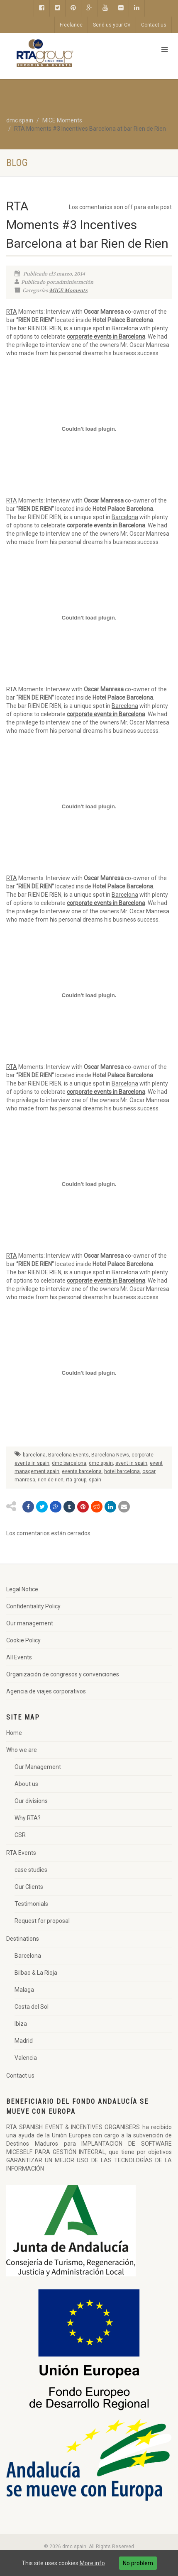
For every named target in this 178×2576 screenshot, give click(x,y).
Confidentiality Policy (33, 1606)
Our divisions (31, 1801)
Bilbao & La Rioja (36, 1972)
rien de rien (50, 1480)
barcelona (34, 1455)
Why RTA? (28, 1818)
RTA (11, 311)
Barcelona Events (68, 1455)
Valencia (26, 2057)
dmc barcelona (69, 1463)
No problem (138, 2563)
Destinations (22, 1938)
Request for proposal (42, 1920)
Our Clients (29, 1886)
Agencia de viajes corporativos (46, 1691)
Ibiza (21, 2023)
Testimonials (31, 1903)
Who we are (21, 1750)
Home (14, 1733)
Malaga (24, 1989)
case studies (31, 1869)
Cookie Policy (23, 1640)
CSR (20, 1835)
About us (26, 1784)
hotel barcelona (122, 1471)
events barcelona (82, 1471)
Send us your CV (112, 25)
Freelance (71, 25)
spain (95, 1480)
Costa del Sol (32, 2006)
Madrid (24, 2040)
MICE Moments (68, 290)
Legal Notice (22, 1589)
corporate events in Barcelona (106, 336)
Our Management (38, 1767)
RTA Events (21, 1852)
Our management (29, 1623)
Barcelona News (110, 1455)
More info (92, 2563)
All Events (19, 1657)
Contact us (153, 25)
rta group (76, 1480)
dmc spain (101, 1463)
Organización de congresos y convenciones (62, 1674)
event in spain (131, 1463)
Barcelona (125, 328)
